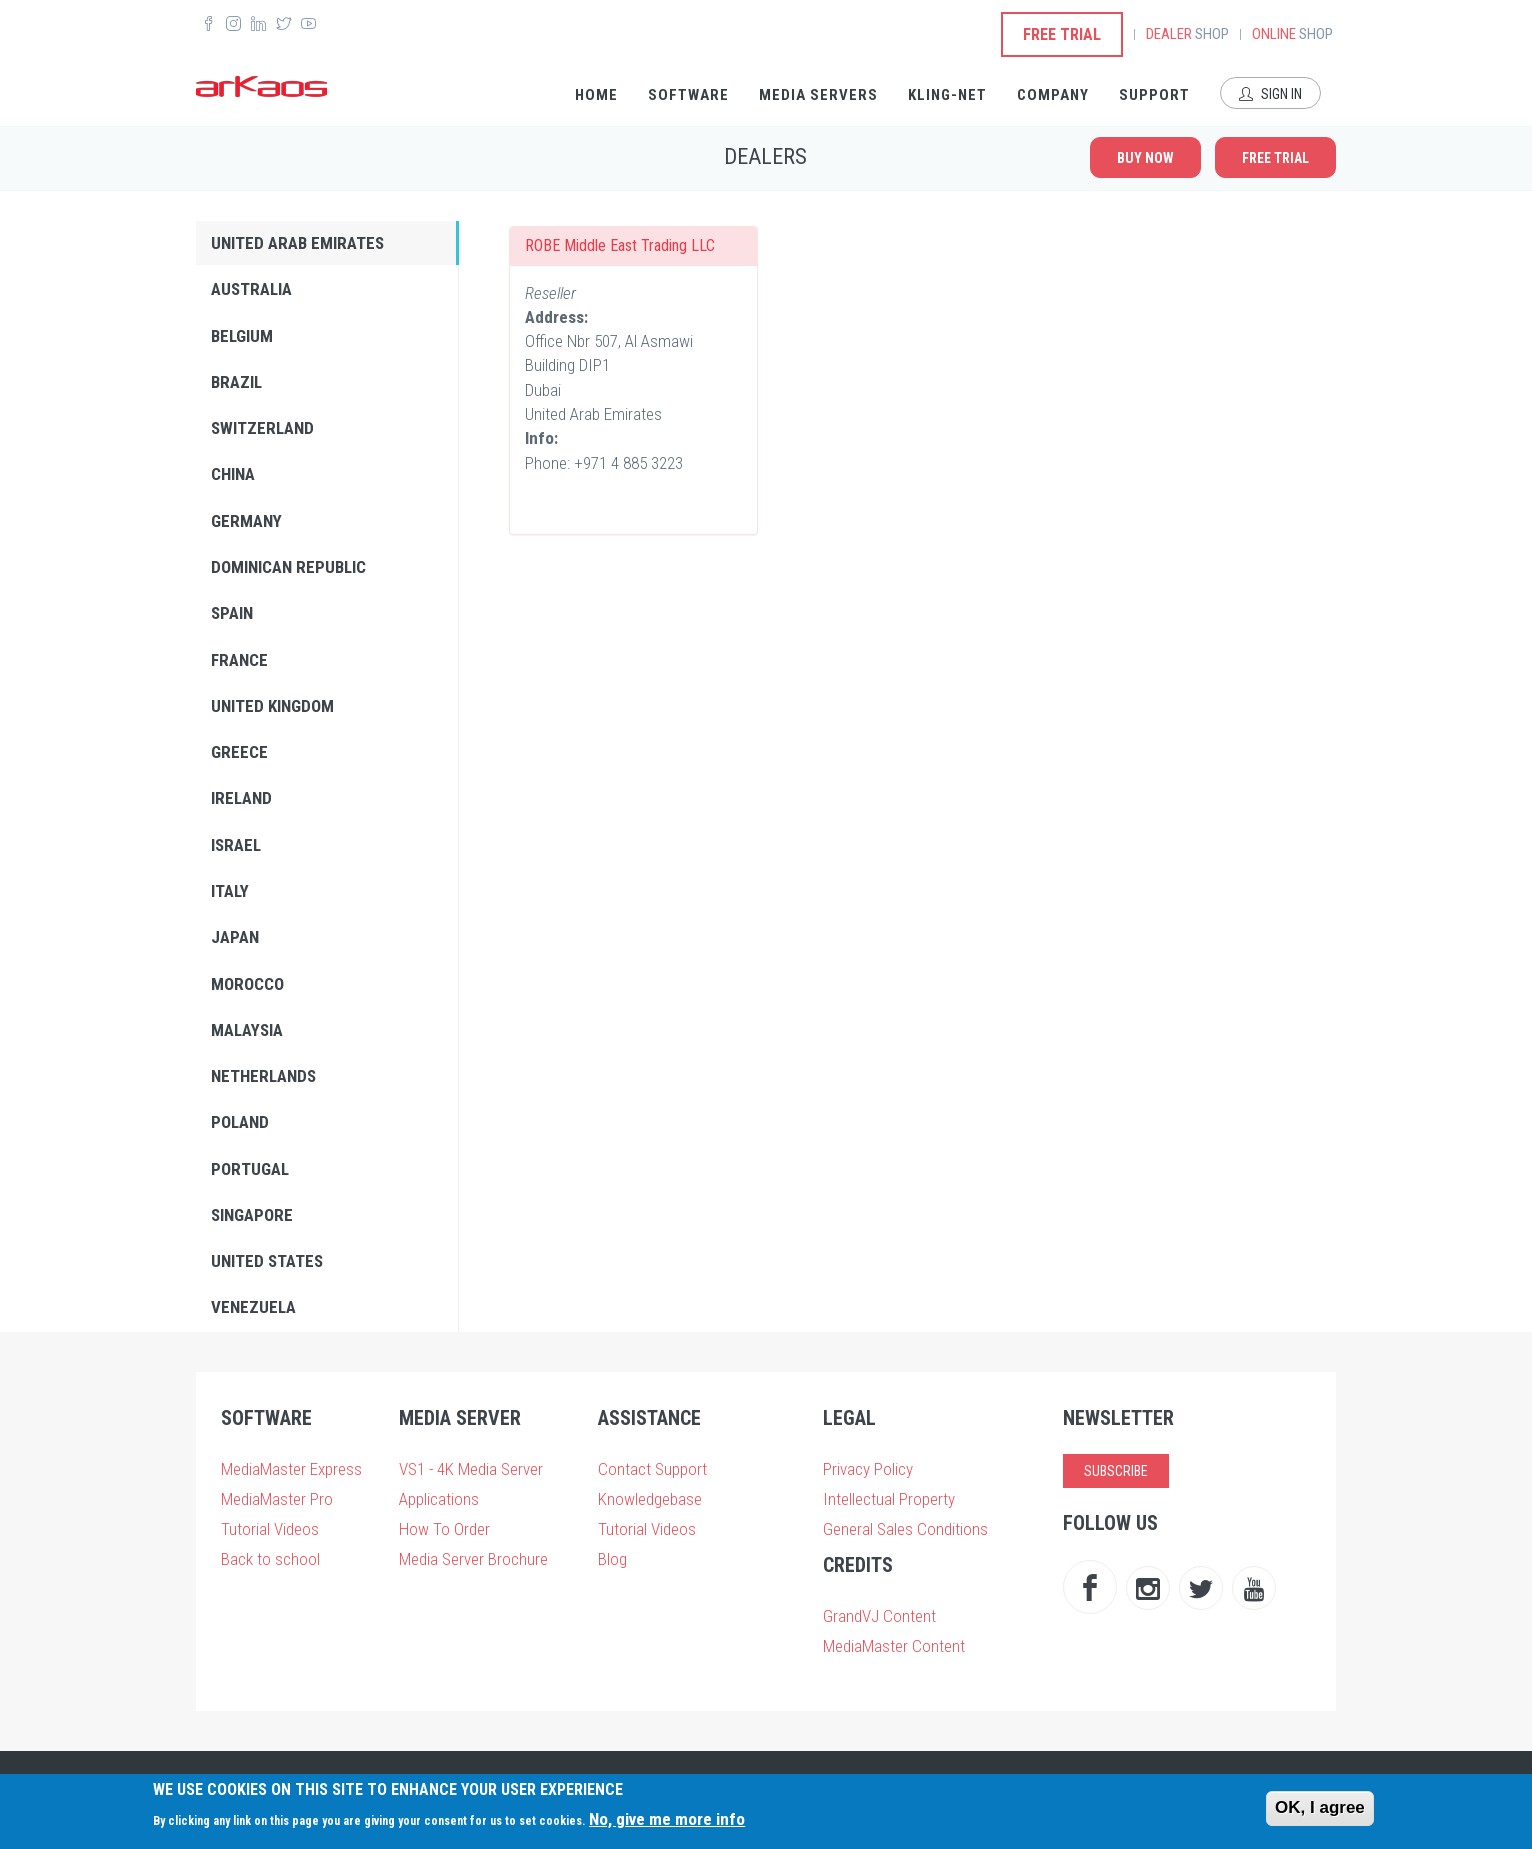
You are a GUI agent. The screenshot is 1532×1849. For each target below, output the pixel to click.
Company (1053, 95)
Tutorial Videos (270, 1529)
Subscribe (1116, 1471)
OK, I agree (1320, 1807)
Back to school (270, 1559)
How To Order (444, 1529)
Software (688, 95)
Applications (439, 1499)
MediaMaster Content (894, 1646)
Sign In (1270, 94)
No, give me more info (667, 1819)
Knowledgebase (650, 1499)
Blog (612, 1559)
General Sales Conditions (905, 1529)
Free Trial (1062, 34)
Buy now (1145, 158)
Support (1154, 95)
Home (596, 95)
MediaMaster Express (291, 1469)
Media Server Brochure (473, 1559)
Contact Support (652, 1469)
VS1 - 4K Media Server (471, 1469)
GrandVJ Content (879, 1616)
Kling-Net (947, 95)
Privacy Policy (868, 1469)
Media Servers (818, 95)
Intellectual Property (889, 1499)
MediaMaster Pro (277, 1499)
